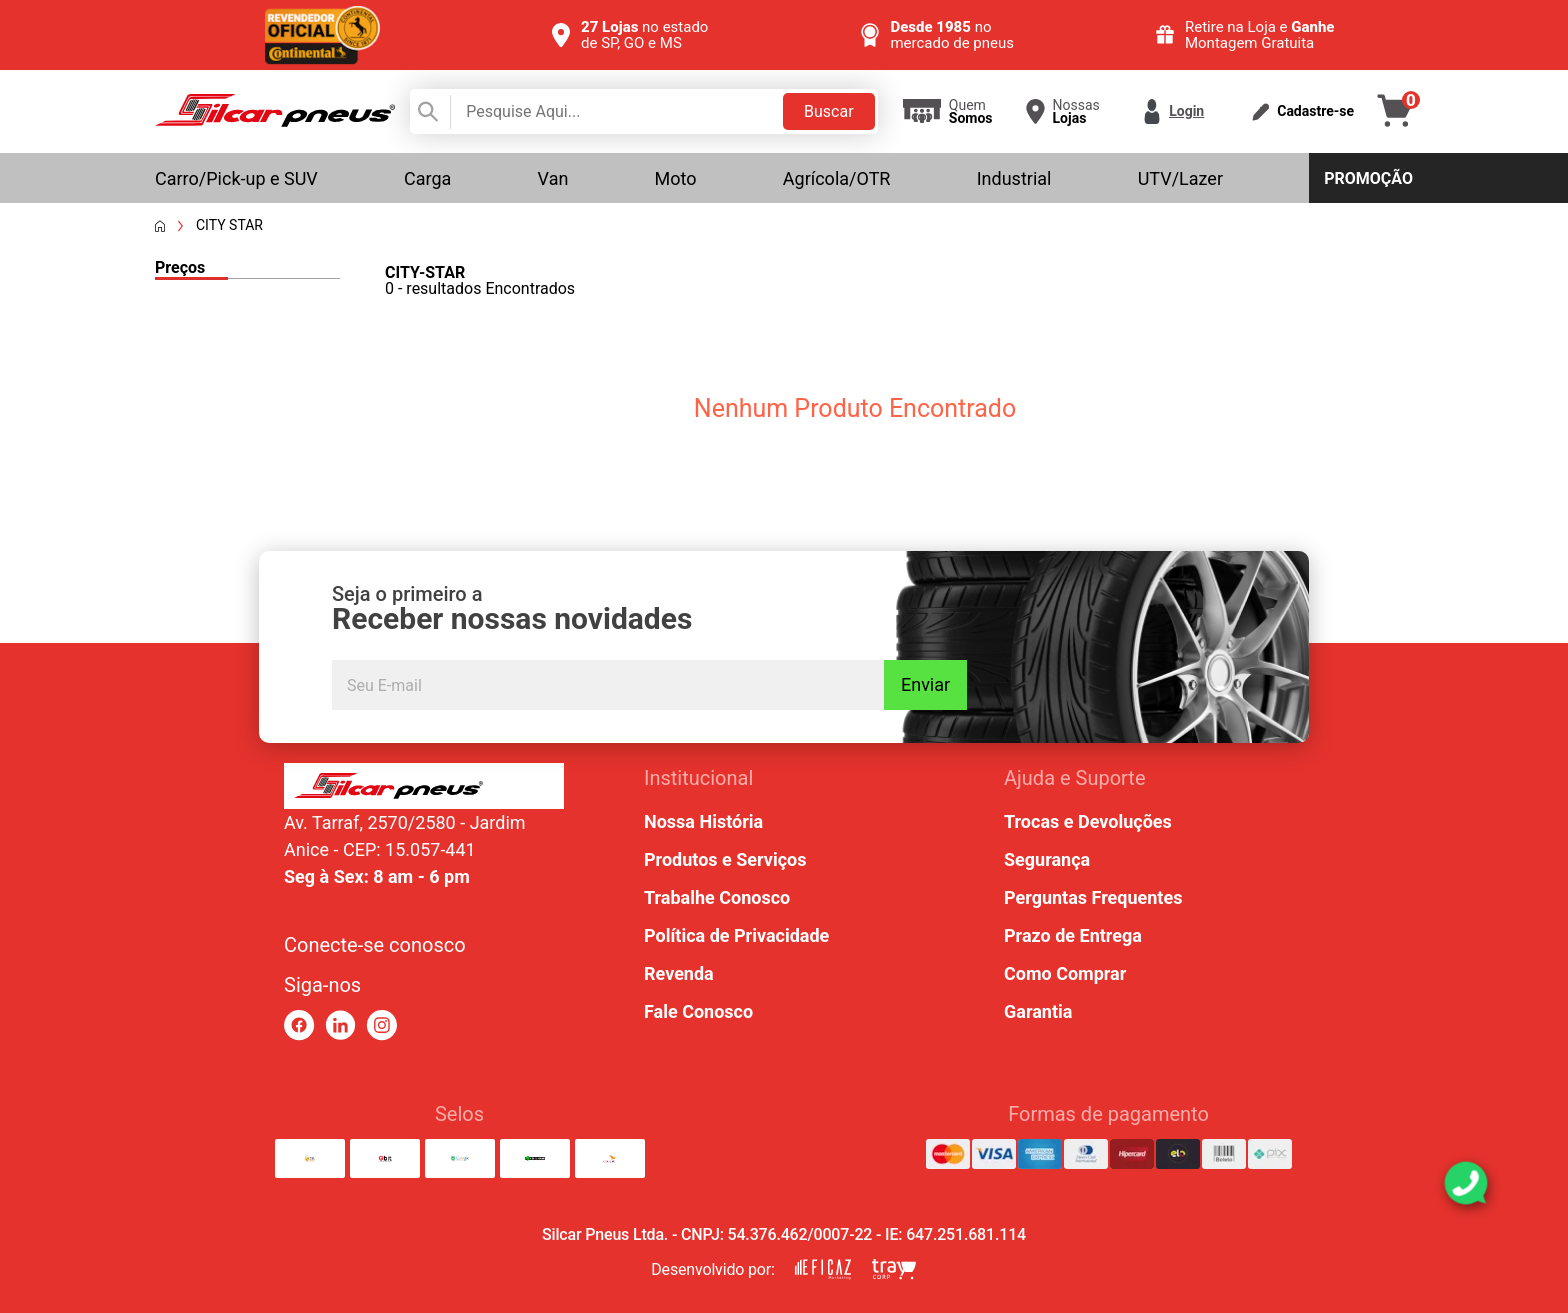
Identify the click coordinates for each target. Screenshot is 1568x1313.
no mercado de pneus (952, 35)
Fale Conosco (698, 1011)
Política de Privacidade (736, 935)
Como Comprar (1065, 973)
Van (553, 178)
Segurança (1047, 859)
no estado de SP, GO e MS (644, 35)
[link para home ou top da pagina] (424, 786)
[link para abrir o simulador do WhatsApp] (1466, 1183)
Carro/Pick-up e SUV (236, 178)
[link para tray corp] (894, 1269)
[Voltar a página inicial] (160, 226)
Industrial (1014, 178)
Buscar (829, 111)
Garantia (1038, 1011)
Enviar (925, 684)
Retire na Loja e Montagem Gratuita (1260, 35)
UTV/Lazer (1180, 178)
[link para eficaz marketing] (823, 1269)
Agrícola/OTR (837, 178)
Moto (676, 178)
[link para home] (275, 121)
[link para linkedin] (340, 1025)
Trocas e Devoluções (1088, 821)
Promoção (1368, 178)
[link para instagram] (381, 1025)
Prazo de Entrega (1073, 935)
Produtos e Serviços (725, 859)
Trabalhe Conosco (717, 897)
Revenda (679, 973)
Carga (427, 178)
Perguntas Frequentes (1093, 897)
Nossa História (703, 821)
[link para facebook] (299, 1025)
